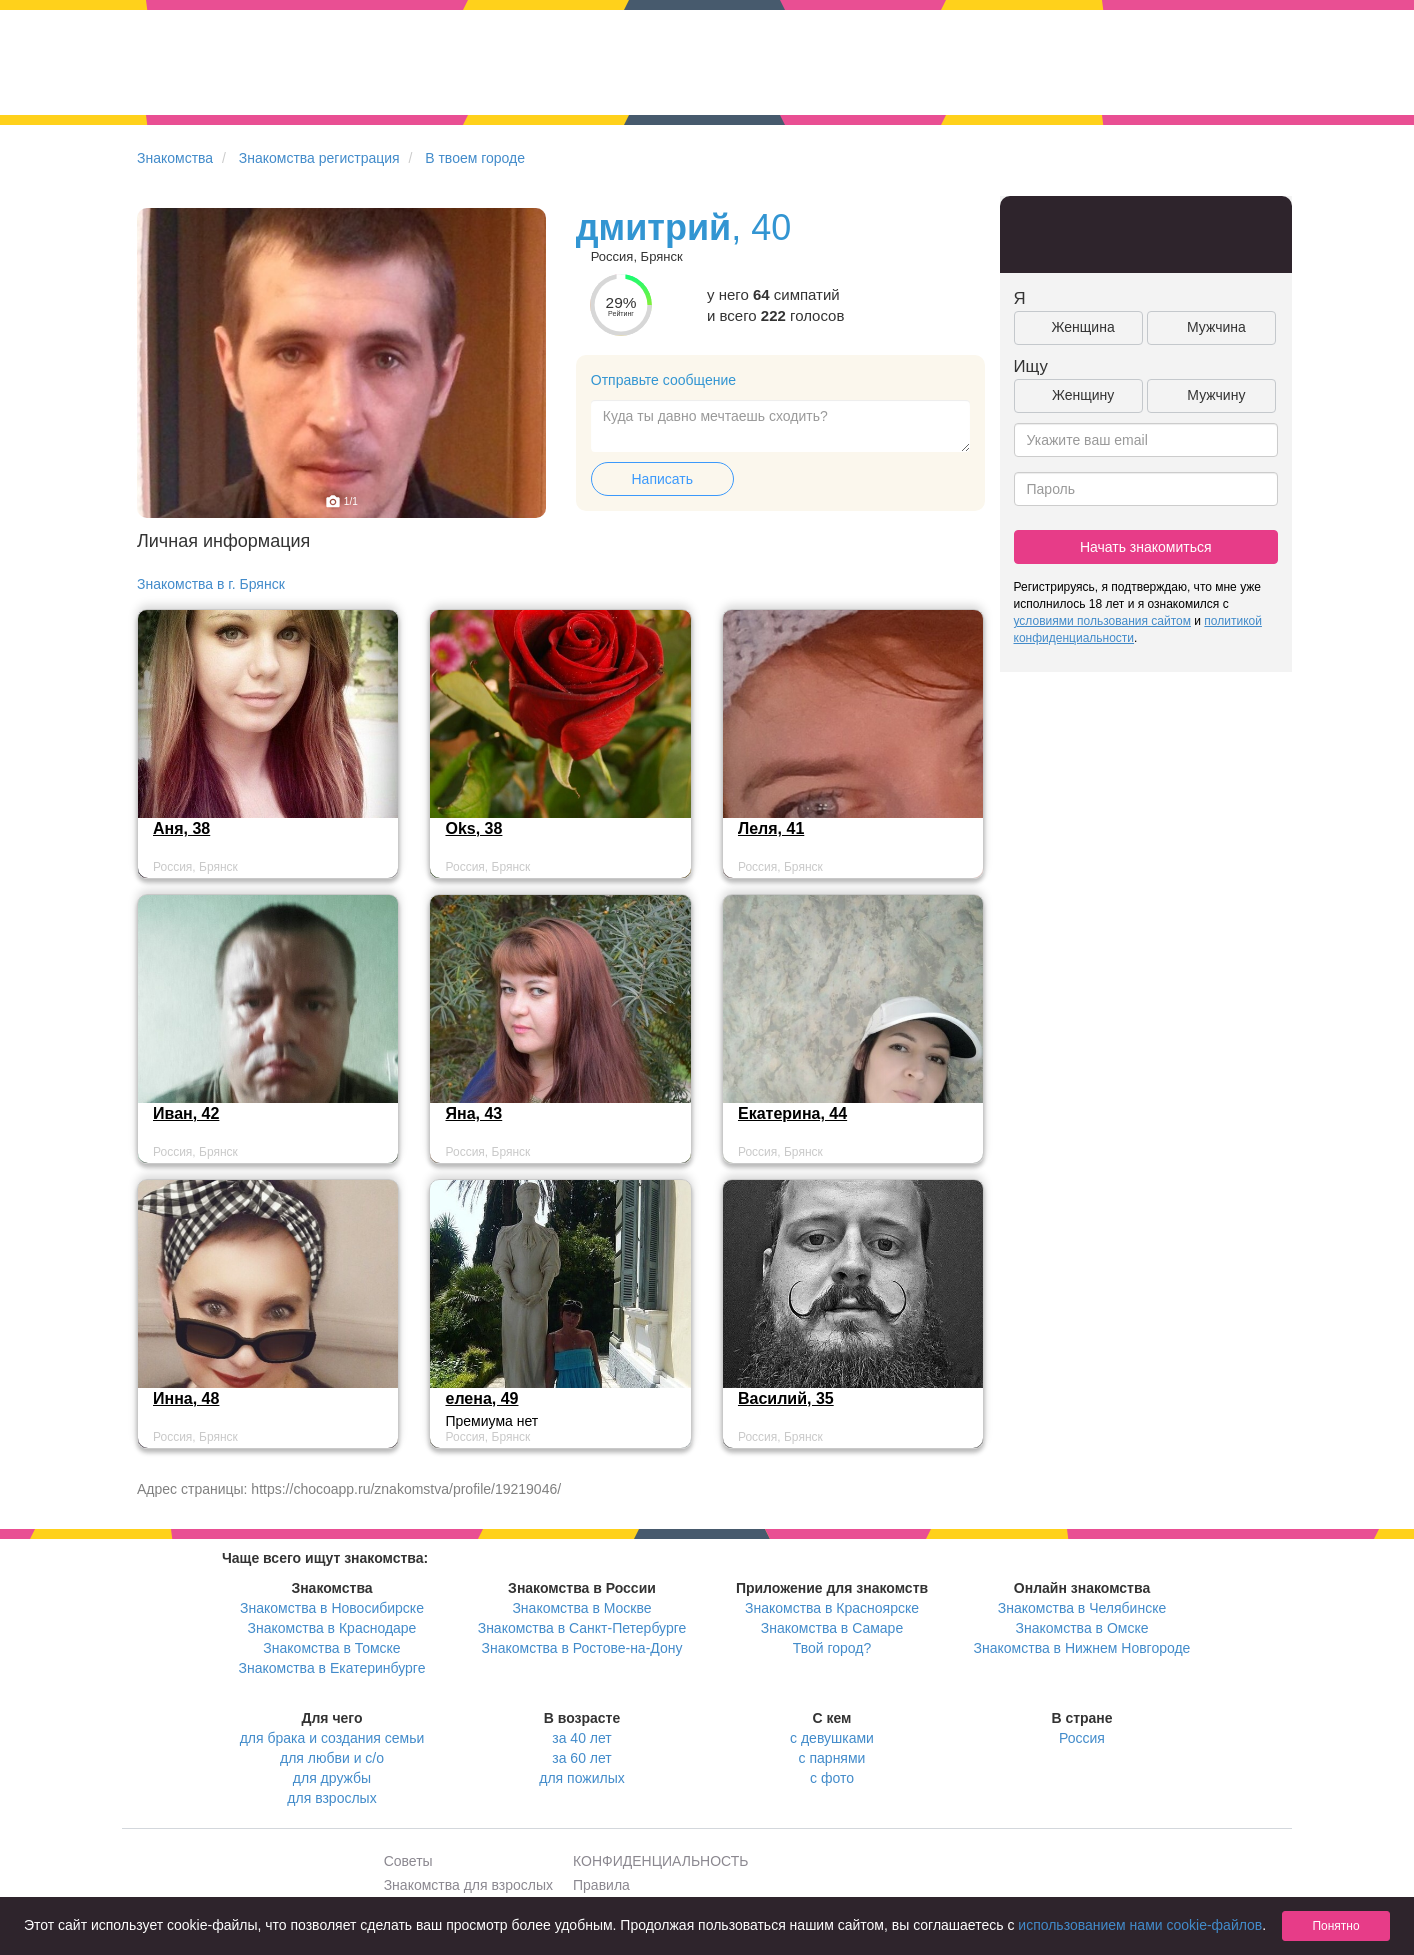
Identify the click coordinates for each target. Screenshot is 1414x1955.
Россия (1082, 1738)
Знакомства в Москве (581, 1608)
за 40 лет (581, 1738)
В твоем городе (475, 158)
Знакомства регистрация (319, 158)
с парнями (832, 1758)
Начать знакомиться (1146, 547)
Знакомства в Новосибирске (332, 1608)
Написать (662, 479)
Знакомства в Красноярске (832, 1608)
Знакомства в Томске (331, 1648)
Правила (601, 1885)
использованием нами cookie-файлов (1140, 1925)
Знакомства (175, 158)
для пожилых (581, 1778)
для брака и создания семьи (332, 1738)
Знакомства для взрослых (468, 1885)
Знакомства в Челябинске (1082, 1608)
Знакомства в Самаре (832, 1628)
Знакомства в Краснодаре (332, 1628)
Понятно (1335, 1926)
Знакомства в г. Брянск (211, 584)
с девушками (832, 1738)
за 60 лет (581, 1758)
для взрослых (331, 1798)
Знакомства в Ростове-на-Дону (582, 1648)
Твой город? (832, 1648)
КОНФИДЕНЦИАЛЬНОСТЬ (660, 1861)
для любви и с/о (332, 1758)
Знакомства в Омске (1082, 1628)
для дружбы (332, 1778)
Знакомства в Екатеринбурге (332, 1668)
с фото (832, 1778)
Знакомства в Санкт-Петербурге (582, 1628)
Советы (408, 1861)
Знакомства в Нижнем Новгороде (1082, 1648)
